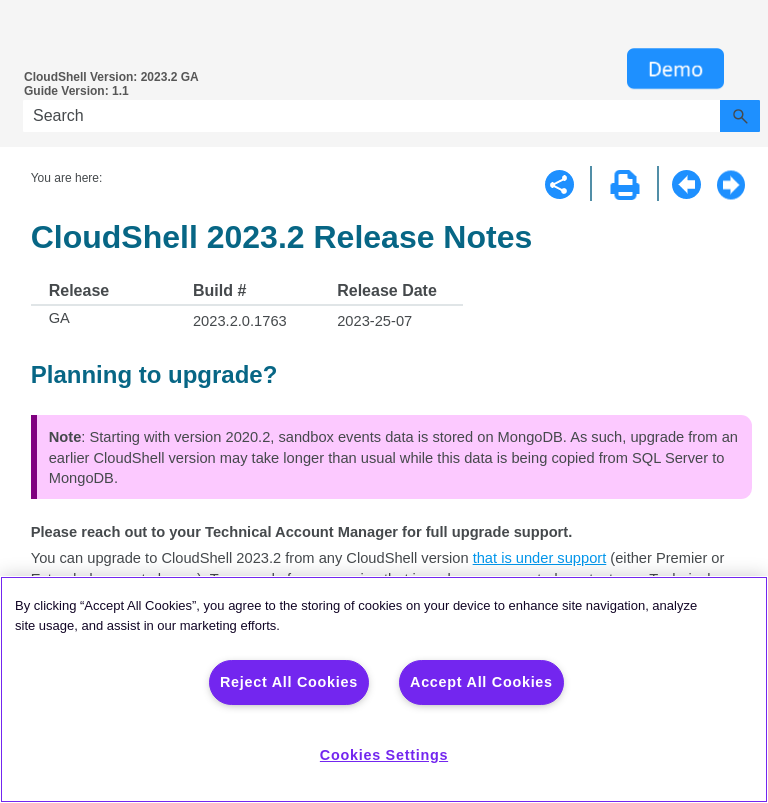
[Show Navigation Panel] (30, 35)
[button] (740, 116)
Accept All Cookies (481, 682)
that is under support (540, 558)
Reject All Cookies (289, 682)
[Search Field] (391, 116)
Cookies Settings (384, 755)
